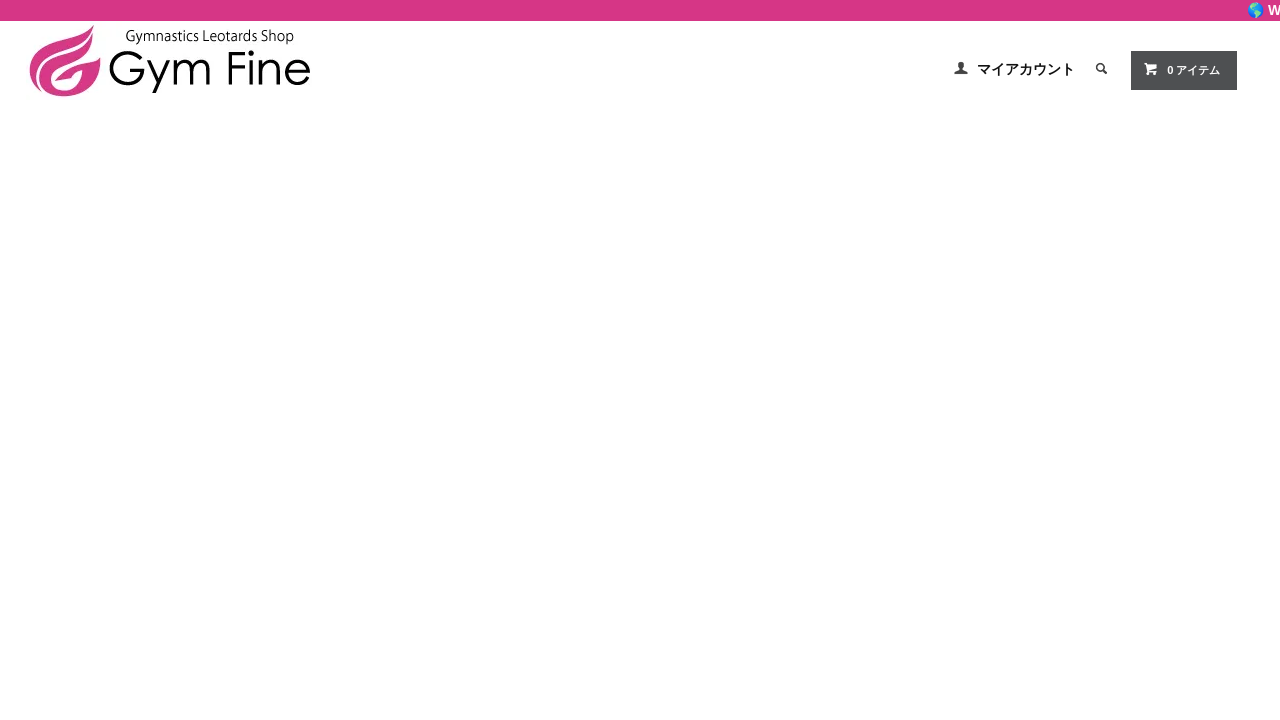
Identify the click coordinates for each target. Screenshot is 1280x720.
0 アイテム (1181, 69)
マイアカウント (1026, 69)
